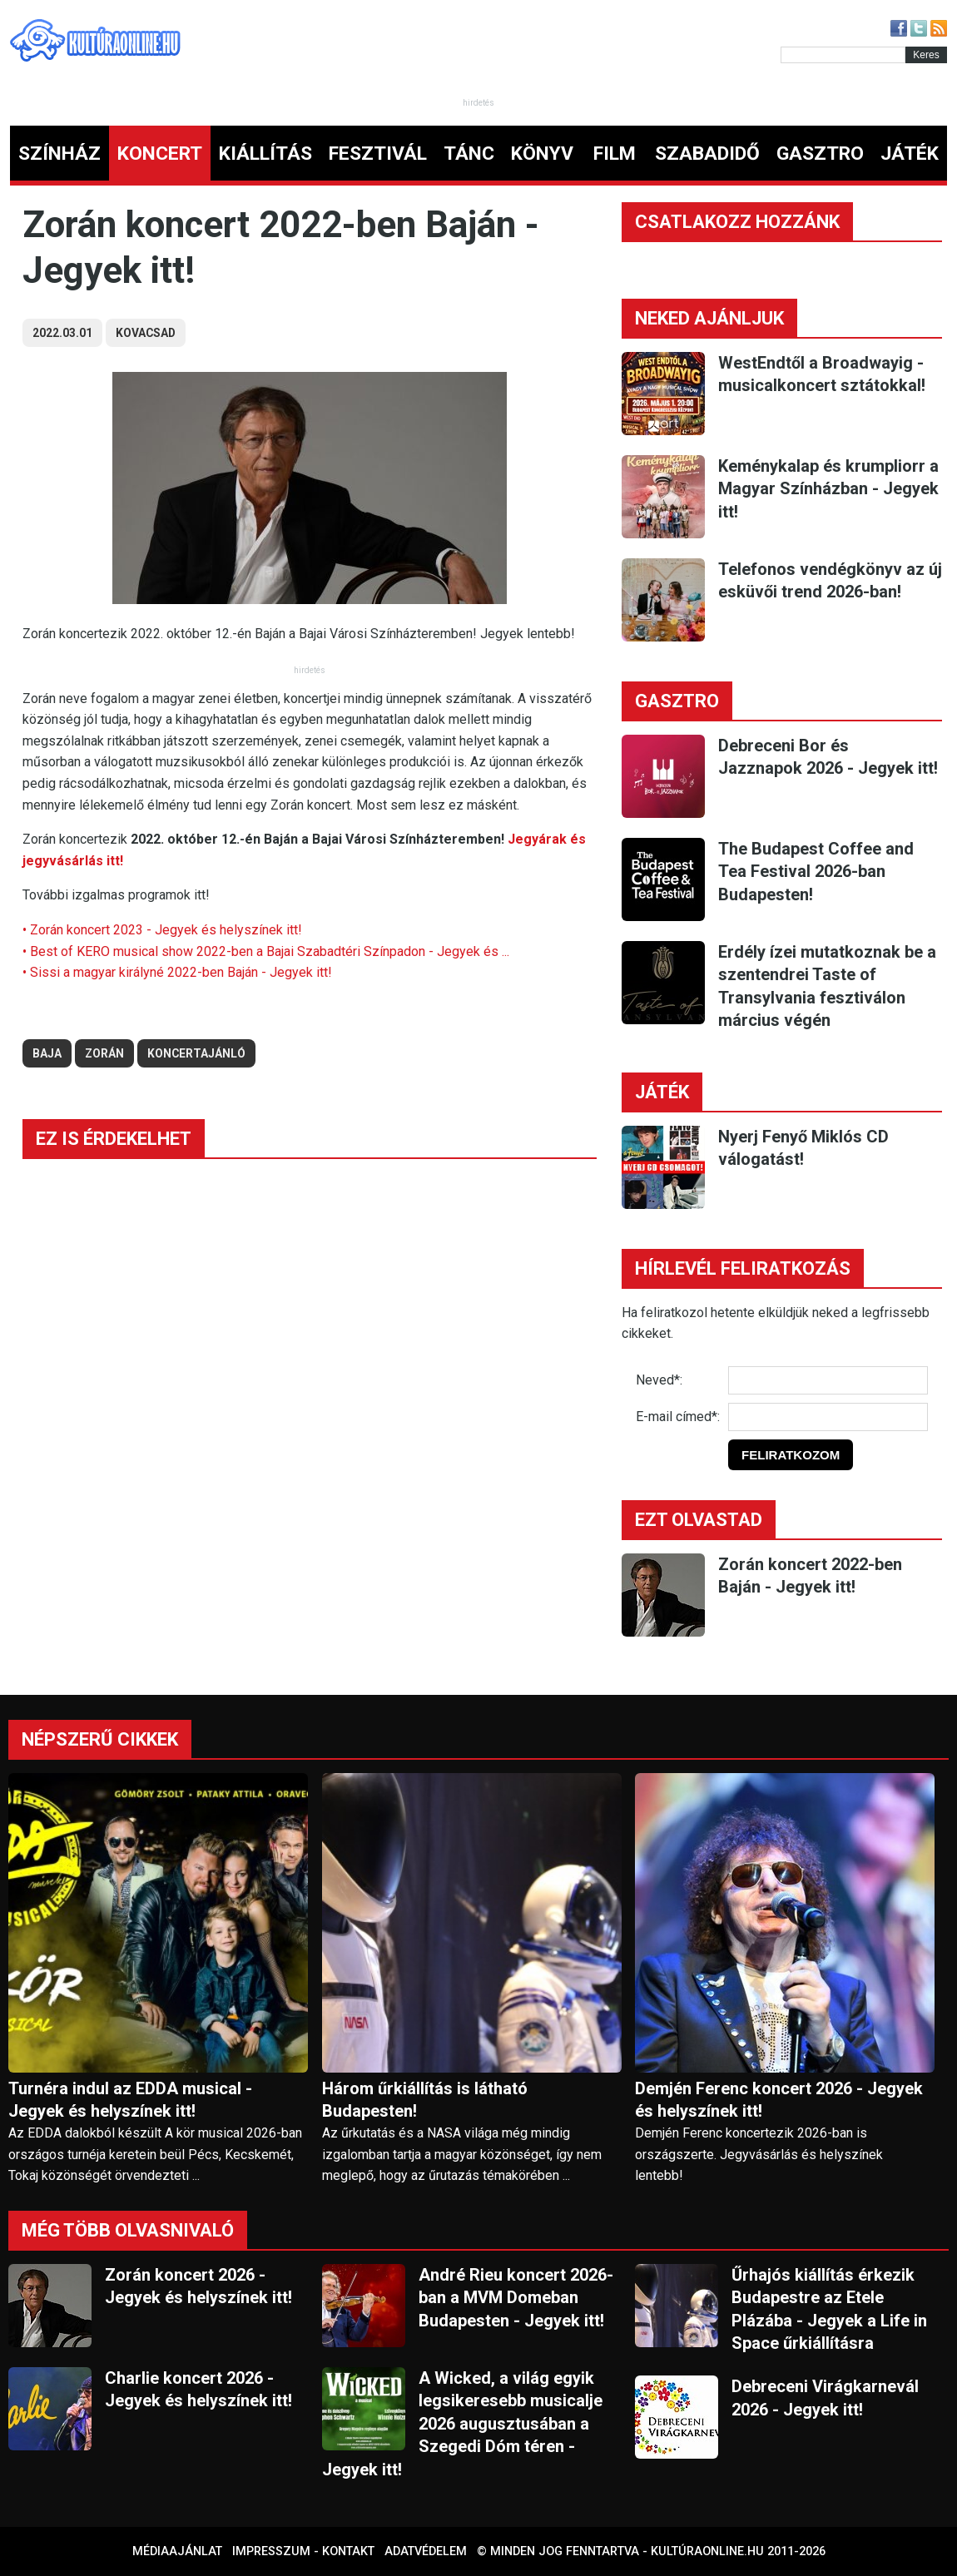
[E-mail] (828, 1417)
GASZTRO (820, 153)
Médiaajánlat (177, 2551)
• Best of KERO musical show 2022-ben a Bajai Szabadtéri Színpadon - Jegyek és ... (265, 951)
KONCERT (159, 153)
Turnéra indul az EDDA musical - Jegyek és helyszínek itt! (130, 2099)
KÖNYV (542, 153)
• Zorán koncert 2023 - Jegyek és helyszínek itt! (162, 930)
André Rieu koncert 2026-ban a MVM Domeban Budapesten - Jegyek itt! (516, 2298)
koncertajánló (196, 1053)
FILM (614, 153)
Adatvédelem (425, 2551)
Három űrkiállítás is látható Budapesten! (425, 2099)
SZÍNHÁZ (59, 153)
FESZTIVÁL (378, 153)
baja (47, 1053)
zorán (104, 1053)
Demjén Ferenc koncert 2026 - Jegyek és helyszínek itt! (779, 2099)
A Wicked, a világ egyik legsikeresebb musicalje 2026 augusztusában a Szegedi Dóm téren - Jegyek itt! (462, 2423)
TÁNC (469, 153)
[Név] (828, 1380)
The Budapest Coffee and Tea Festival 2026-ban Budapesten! (816, 871)
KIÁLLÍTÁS (265, 153)
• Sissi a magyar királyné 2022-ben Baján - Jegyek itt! (177, 972)
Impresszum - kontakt (303, 2551)
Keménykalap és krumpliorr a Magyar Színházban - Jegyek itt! (828, 489)
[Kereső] (843, 55)
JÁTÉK (909, 153)
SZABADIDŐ (707, 153)
